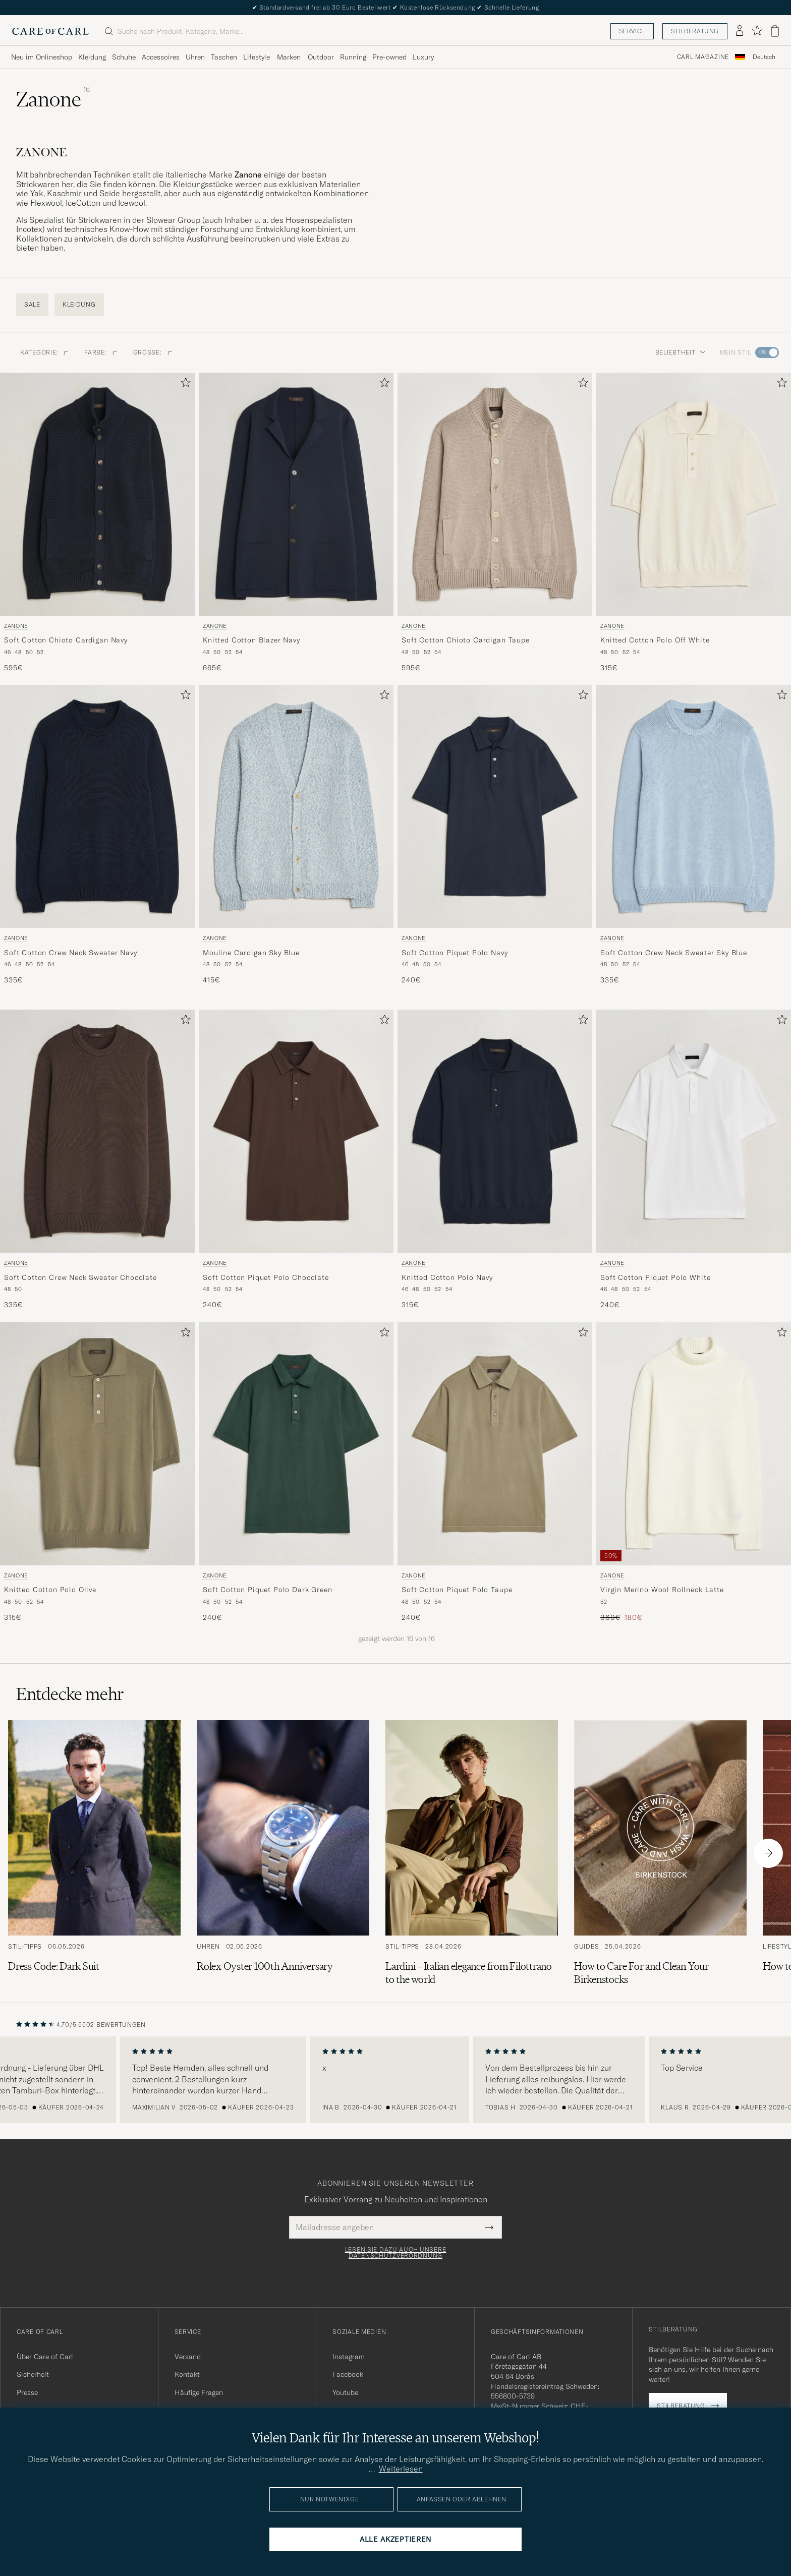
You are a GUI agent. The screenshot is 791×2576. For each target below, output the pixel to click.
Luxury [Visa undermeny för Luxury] (423, 57)
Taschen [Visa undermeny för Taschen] (224, 57)
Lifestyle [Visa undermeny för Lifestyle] (256, 57)
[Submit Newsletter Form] (489, 2227)
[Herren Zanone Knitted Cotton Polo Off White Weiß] (693, 494)
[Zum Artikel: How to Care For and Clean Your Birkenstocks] (660, 1853)
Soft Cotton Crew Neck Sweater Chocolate (80, 1277)
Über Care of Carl (45, 2356)
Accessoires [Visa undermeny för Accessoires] (161, 57)
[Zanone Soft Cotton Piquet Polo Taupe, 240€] (495, 1472)
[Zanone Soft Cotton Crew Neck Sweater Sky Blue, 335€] (693, 835)
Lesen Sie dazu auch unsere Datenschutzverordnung (395, 2253)
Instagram (348, 2356)
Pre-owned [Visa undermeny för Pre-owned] (389, 57)
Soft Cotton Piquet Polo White (655, 1277)
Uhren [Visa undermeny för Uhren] (195, 57)
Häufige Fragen (199, 2392)
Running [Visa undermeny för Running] (353, 57)
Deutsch (764, 57)
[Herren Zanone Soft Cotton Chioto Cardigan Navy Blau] (97, 494)
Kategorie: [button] (44, 352)
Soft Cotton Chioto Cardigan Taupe (466, 640)
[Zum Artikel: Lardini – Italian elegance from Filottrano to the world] (471, 1853)
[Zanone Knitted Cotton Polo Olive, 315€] (97, 1472)
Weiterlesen (401, 2468)
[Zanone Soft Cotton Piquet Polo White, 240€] (693, 1160)
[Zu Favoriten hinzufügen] (184, 384)
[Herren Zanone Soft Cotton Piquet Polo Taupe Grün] (495, 1443)
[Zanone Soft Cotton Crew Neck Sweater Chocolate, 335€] (97, 1160)
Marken (289, 57)
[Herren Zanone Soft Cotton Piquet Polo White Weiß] (693, 1131)
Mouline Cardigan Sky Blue (251, 952)
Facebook (347, 2374)
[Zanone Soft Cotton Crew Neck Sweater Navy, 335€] (97, 835)
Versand (188, 2356)
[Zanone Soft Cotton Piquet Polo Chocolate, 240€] (296, 1160)
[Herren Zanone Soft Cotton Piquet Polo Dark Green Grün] (296, 1443)
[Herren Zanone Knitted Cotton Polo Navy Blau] (495, 1131)
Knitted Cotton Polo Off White (654, 640)
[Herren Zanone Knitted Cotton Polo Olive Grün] (97, 1443)
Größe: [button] (152, 352)
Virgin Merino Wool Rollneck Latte (662, 1589)
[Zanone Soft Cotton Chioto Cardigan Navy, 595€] (97, 523)
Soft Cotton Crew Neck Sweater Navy (70, 952)
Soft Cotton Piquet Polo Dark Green (267, 1589)
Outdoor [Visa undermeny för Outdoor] (321, 57)
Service (632, 31)
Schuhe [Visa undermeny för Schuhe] (124, 57)
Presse (27, 2392)
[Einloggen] (739, 31)
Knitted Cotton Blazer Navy (251, 640)
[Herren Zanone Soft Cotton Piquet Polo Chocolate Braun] (296, 1131)
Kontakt (187, 2374)
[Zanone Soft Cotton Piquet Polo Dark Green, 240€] (296, 1472)
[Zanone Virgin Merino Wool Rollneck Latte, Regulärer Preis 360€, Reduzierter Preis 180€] (693, 1472)
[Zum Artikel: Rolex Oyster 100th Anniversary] (283, 1853)
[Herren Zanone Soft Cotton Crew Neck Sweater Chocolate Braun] (97, 1131)
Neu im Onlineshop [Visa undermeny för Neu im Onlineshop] (41, 57)
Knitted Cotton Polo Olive (50, 1589)
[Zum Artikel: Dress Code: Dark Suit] (94, 1853)
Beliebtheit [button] (680, 352)
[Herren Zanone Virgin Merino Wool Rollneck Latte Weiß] (693, 1443)
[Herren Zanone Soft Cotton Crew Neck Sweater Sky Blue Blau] (693, 806)
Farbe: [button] (100, 352)
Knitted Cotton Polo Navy (447, 1277)
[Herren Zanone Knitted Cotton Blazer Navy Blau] (296, 494)
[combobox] (764, 57)
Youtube (345, 2392)
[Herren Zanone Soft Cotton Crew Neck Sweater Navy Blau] (97, 806)
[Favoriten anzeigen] (757, 31)
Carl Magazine (703, 57)
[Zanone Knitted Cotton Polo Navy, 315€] (495, 1160)
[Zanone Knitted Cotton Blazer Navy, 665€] (296, 523)
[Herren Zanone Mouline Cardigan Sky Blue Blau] (296, 806)
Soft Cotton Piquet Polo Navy (455, 952)
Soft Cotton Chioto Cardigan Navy (66, 640)
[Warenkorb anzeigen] (775, 31)
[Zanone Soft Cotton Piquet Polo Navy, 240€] (495, 835)
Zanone (16, 625)
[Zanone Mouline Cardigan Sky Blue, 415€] (296, 835)
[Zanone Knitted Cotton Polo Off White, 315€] (693, 523)
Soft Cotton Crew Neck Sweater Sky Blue (673, 952)
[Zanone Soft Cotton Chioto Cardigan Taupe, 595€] (495, 523)
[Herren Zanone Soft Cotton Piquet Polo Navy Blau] (495, 806)
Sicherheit (33, 2374)
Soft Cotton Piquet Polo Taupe (457, 1589)
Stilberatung (695, 31)
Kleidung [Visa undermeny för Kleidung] (92, 57)
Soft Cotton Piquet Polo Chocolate (266, 1277)
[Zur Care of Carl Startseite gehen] (50, 31)
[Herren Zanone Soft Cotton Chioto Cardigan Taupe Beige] (495, 494)
